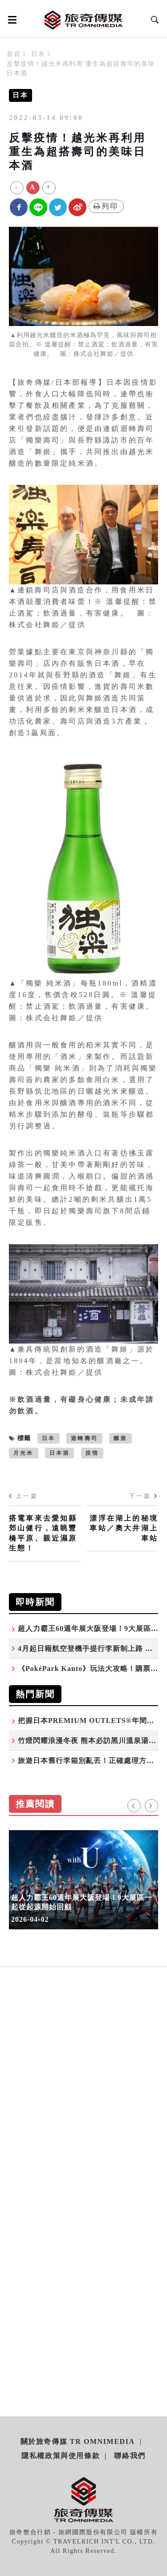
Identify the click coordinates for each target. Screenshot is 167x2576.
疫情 (92, 1453)
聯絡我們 (129, 2455)
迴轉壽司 (84, 1438)
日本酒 (59, 1453)
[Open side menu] (11, 19)
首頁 (13, 54)
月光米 (23, 1453)
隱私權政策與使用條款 (60, 2455)
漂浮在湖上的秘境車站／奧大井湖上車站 (124, 1528)
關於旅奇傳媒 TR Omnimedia (77, 2441)
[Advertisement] (83, 2100)
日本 (38, 54)
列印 (106, 206)
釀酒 (120, 1438)
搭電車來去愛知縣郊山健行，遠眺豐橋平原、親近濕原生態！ (43, 1533)
